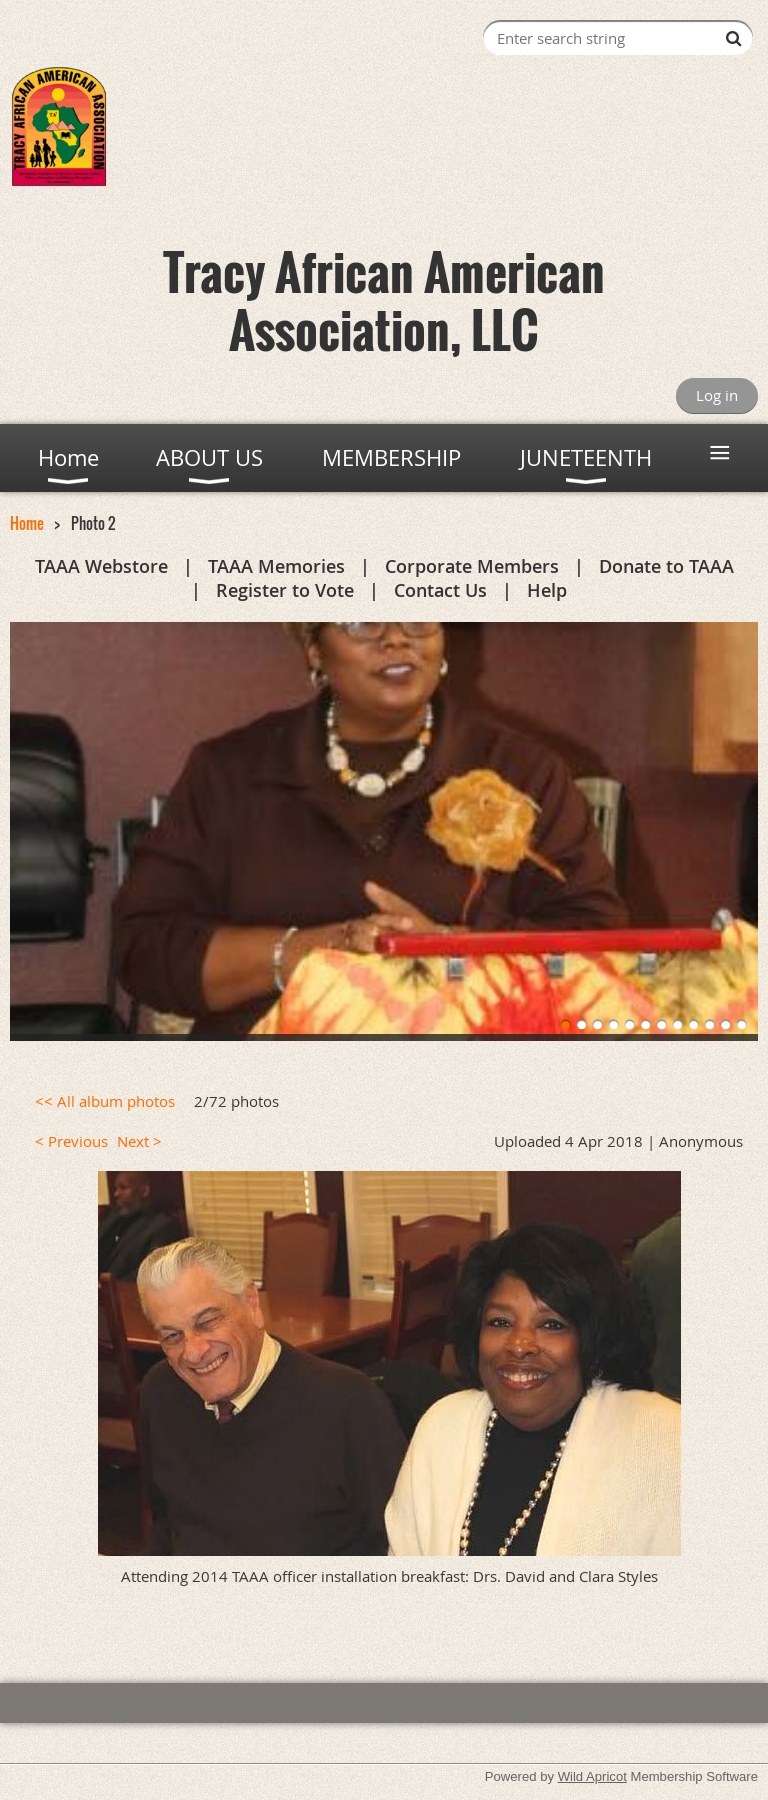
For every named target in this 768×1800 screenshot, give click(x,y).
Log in (717, 395)
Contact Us (440, 590)
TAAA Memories (276, 566)
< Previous (71, 1141)
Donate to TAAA (666, 566)
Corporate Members (472, 566)
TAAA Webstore (101, 566)
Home (27, 523)
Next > (139, 1141)
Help (547, 590)
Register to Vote (285, 590)
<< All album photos (105, 1101)
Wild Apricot (592, 1776)
